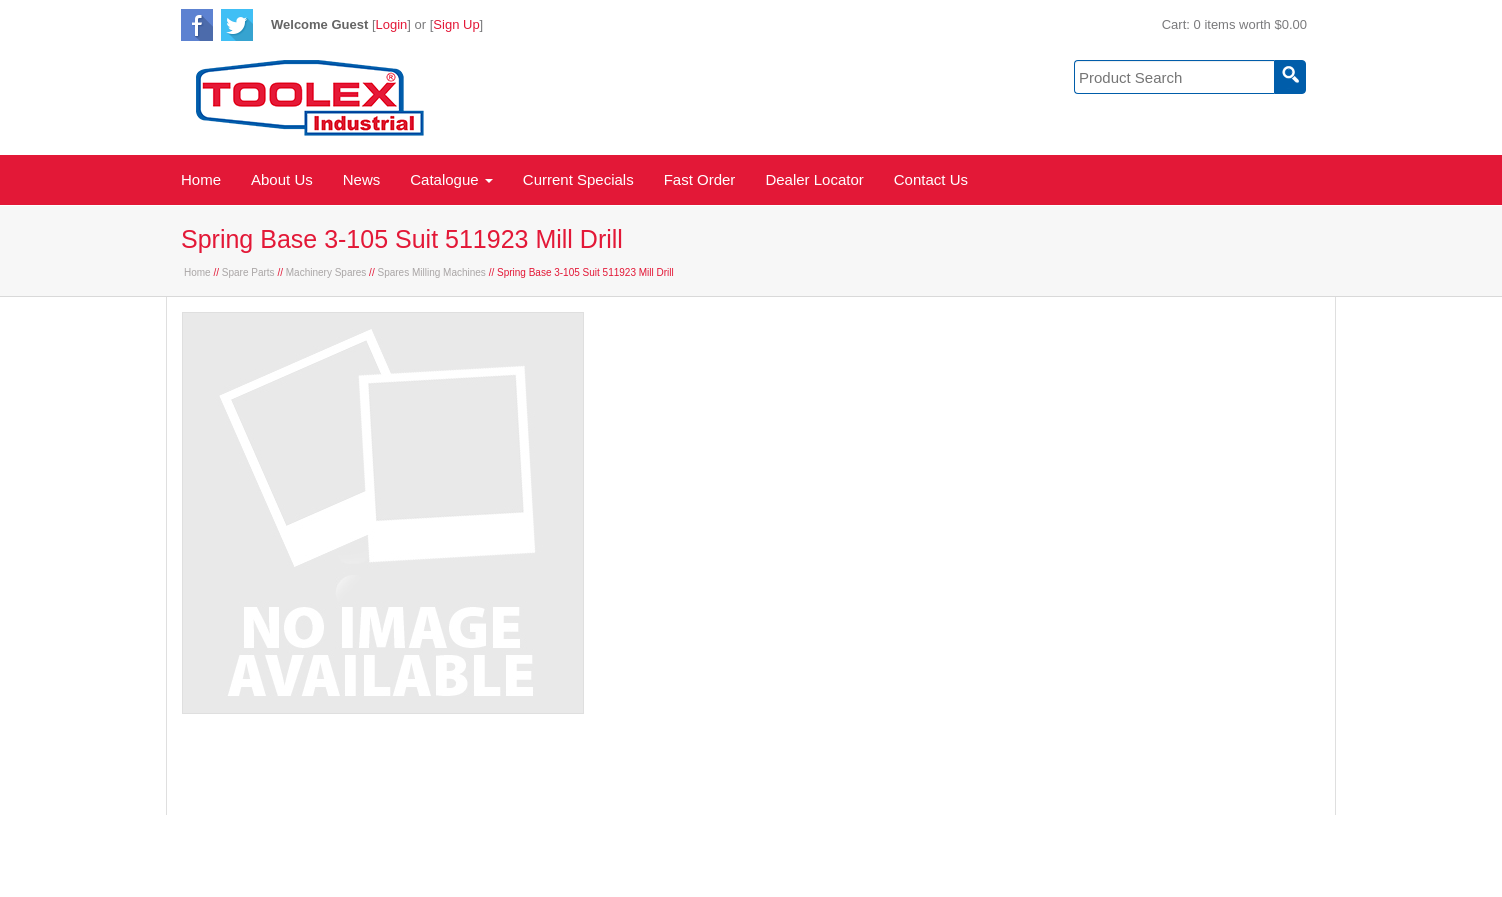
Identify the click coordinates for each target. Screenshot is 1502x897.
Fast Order (700, 179)
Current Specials (578, 179)
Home (201, 179)
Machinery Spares (326, 272)
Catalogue (451, 179)
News (362, 179)
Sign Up (456, 24)
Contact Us (931, 179)
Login (392, 24)
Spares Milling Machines (431, 272)
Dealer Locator (814, 179)
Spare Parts (248, 272)
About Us (282, 179)
